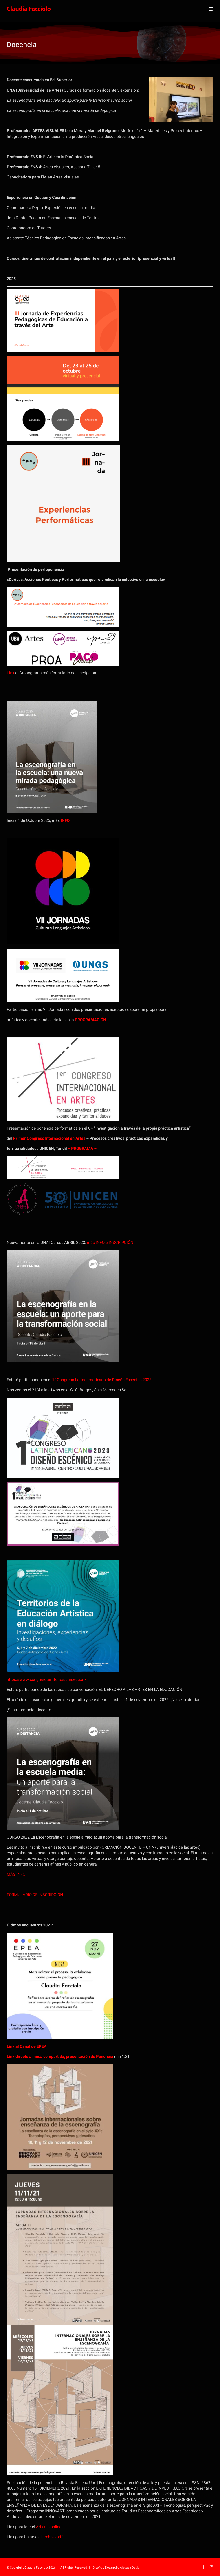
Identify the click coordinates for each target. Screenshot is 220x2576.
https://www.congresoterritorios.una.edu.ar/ (46, 1680)
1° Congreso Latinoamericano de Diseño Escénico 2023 (102, 1380)
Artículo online (49, 2527)
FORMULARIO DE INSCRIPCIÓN (35, 1895)
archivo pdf (52, 2537)
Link (10, 673)
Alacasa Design (130, 2567)
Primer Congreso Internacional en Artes (49, 1138)
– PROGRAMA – (82, 1149)
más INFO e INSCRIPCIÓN (110, 1243)
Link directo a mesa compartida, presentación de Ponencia (60, 2057)
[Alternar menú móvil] (211, 9)
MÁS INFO (16, 1874)
